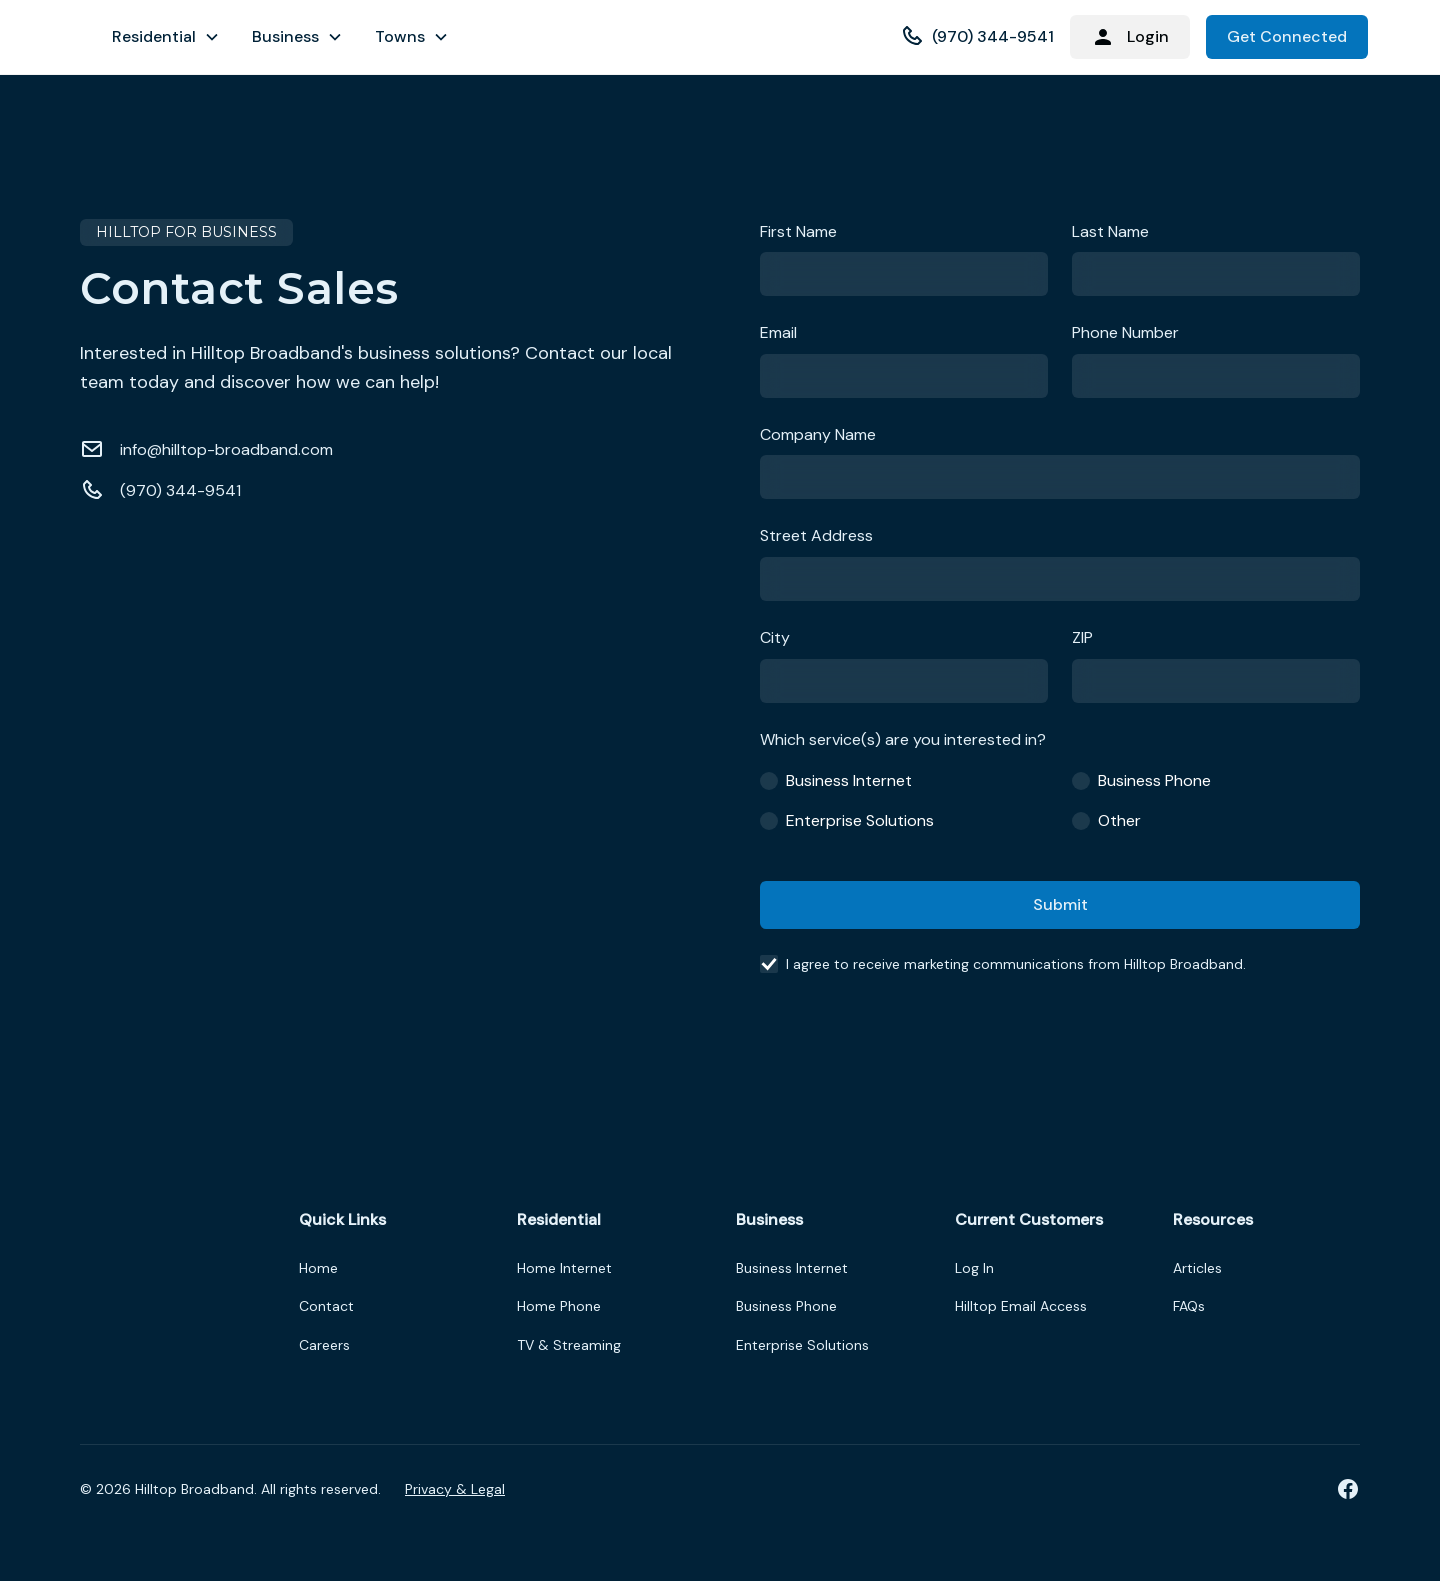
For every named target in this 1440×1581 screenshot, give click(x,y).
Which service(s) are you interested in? (903, 739)
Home (318, 1268)
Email (778, 332)
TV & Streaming (569, 1345)
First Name (798, 231)
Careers (324, 1345)
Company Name (818, 434)
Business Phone (786, 1306)
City (775, 637)
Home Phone (559, 1306)
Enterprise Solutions (802, 1345)
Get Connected (1287, 36)
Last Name (1110, 231)
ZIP (1082, 637)
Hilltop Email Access (1021, 1306)
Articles (1197, 1268)
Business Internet (792, 1268)
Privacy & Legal (455, 1489)
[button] (166, 37)
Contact (326, 1306)
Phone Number (1125, 332)
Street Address (816, 535)
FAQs (1189, 1306)
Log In (974, 1268)
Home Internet (564, 1268)
